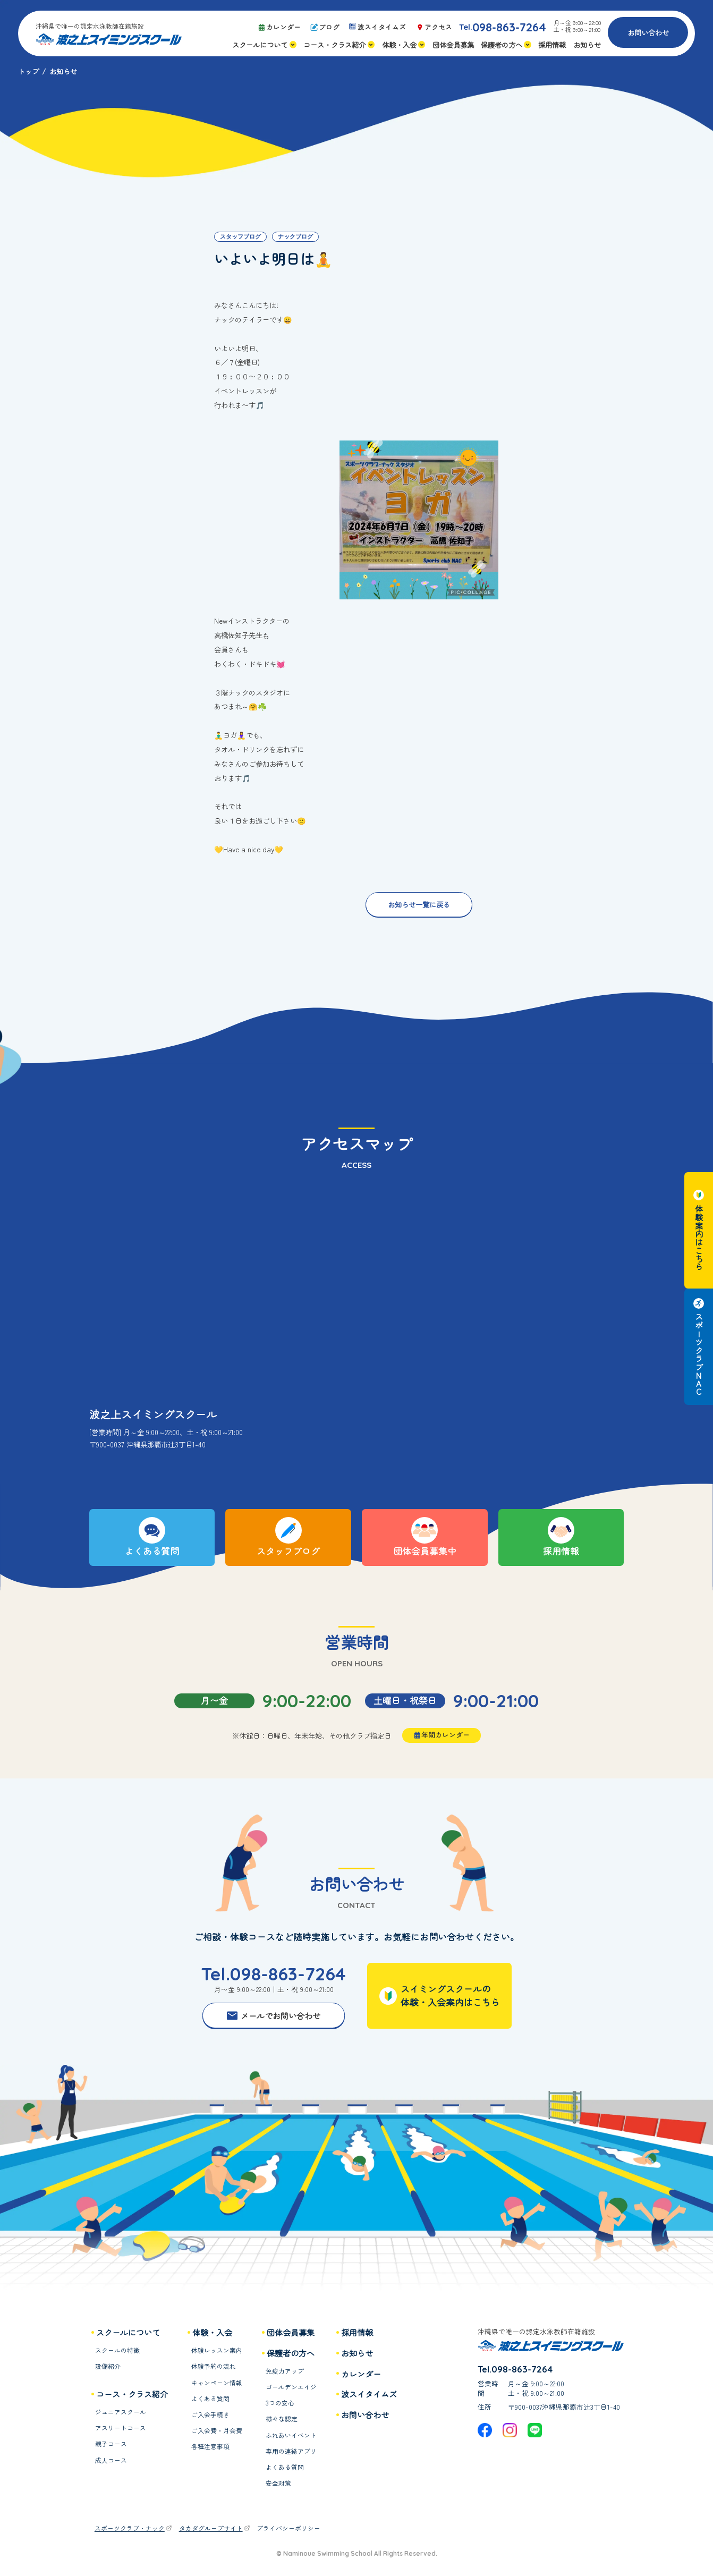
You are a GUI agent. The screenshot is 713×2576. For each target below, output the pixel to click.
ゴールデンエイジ (291, 2387)
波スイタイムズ (369, 2394)
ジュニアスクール (120, 2412)
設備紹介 (108, 2366)
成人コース (111, 2460)
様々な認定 (282, 2419)
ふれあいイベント (291, 2435)
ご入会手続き (210, 2415)
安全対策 (278, 2483)
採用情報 (357, 2332)
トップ (28, 71)
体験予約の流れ (213, 2366)
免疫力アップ (285, 2371)
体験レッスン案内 (216, 2350)
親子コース (111, 2444)
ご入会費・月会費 (216, 2431)
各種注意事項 (210, 2447)
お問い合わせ (648, 32)
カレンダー (361, 2374)
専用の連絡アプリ (291, 2451)
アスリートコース (120, 2428)
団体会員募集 (291, 2332)
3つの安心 (280, 2403)
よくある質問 (210, 2399)
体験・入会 (212, 2332)
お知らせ (357, 2353)
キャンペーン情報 (216, 2383)
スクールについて (128, 2332)
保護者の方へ (291, 2353)
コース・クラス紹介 (132, 2394)
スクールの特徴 (117, 2350)
